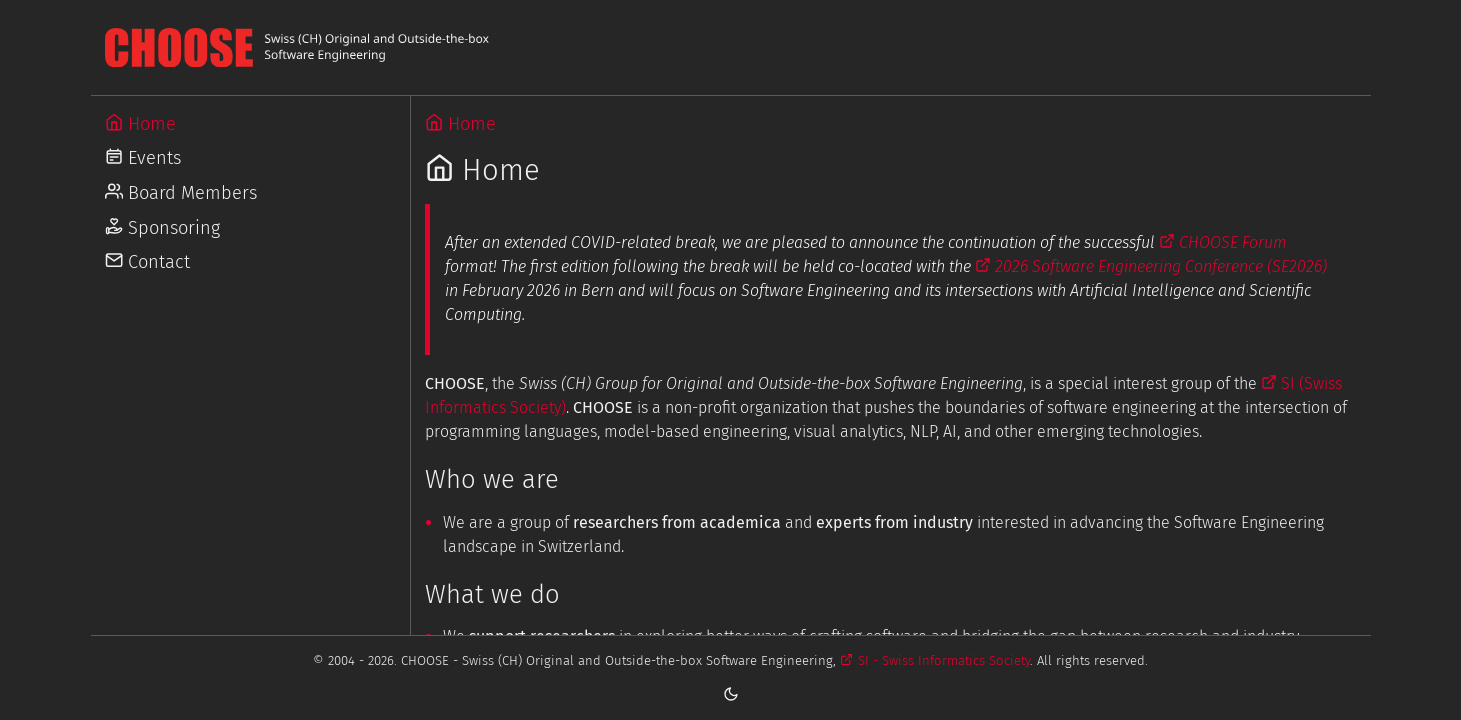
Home (460, 124)
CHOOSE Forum (1223, 242)
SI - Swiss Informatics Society (934, 660)
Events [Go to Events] (143, 158)
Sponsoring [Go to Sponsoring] (162, 228)
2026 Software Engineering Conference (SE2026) (1151, 266)
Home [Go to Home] (140, 124)
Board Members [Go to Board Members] (181, 193)
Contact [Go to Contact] (147, 262)
